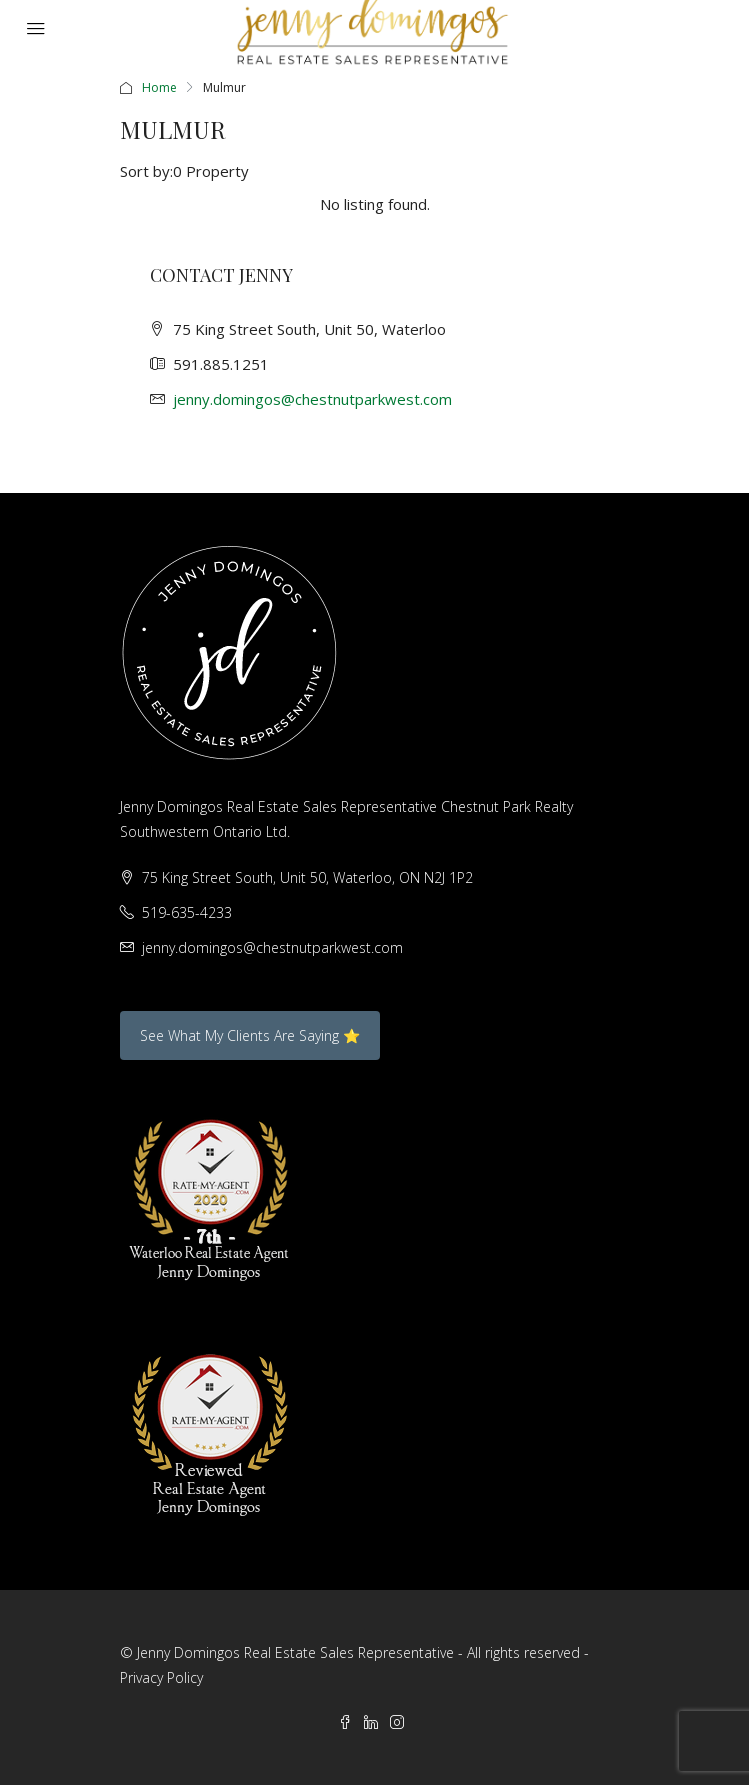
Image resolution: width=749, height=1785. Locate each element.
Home (159, 87)
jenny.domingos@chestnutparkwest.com (312, 399)
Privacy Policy (161, 1677)
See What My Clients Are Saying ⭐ (250, 1035)
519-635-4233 (187, 912)
